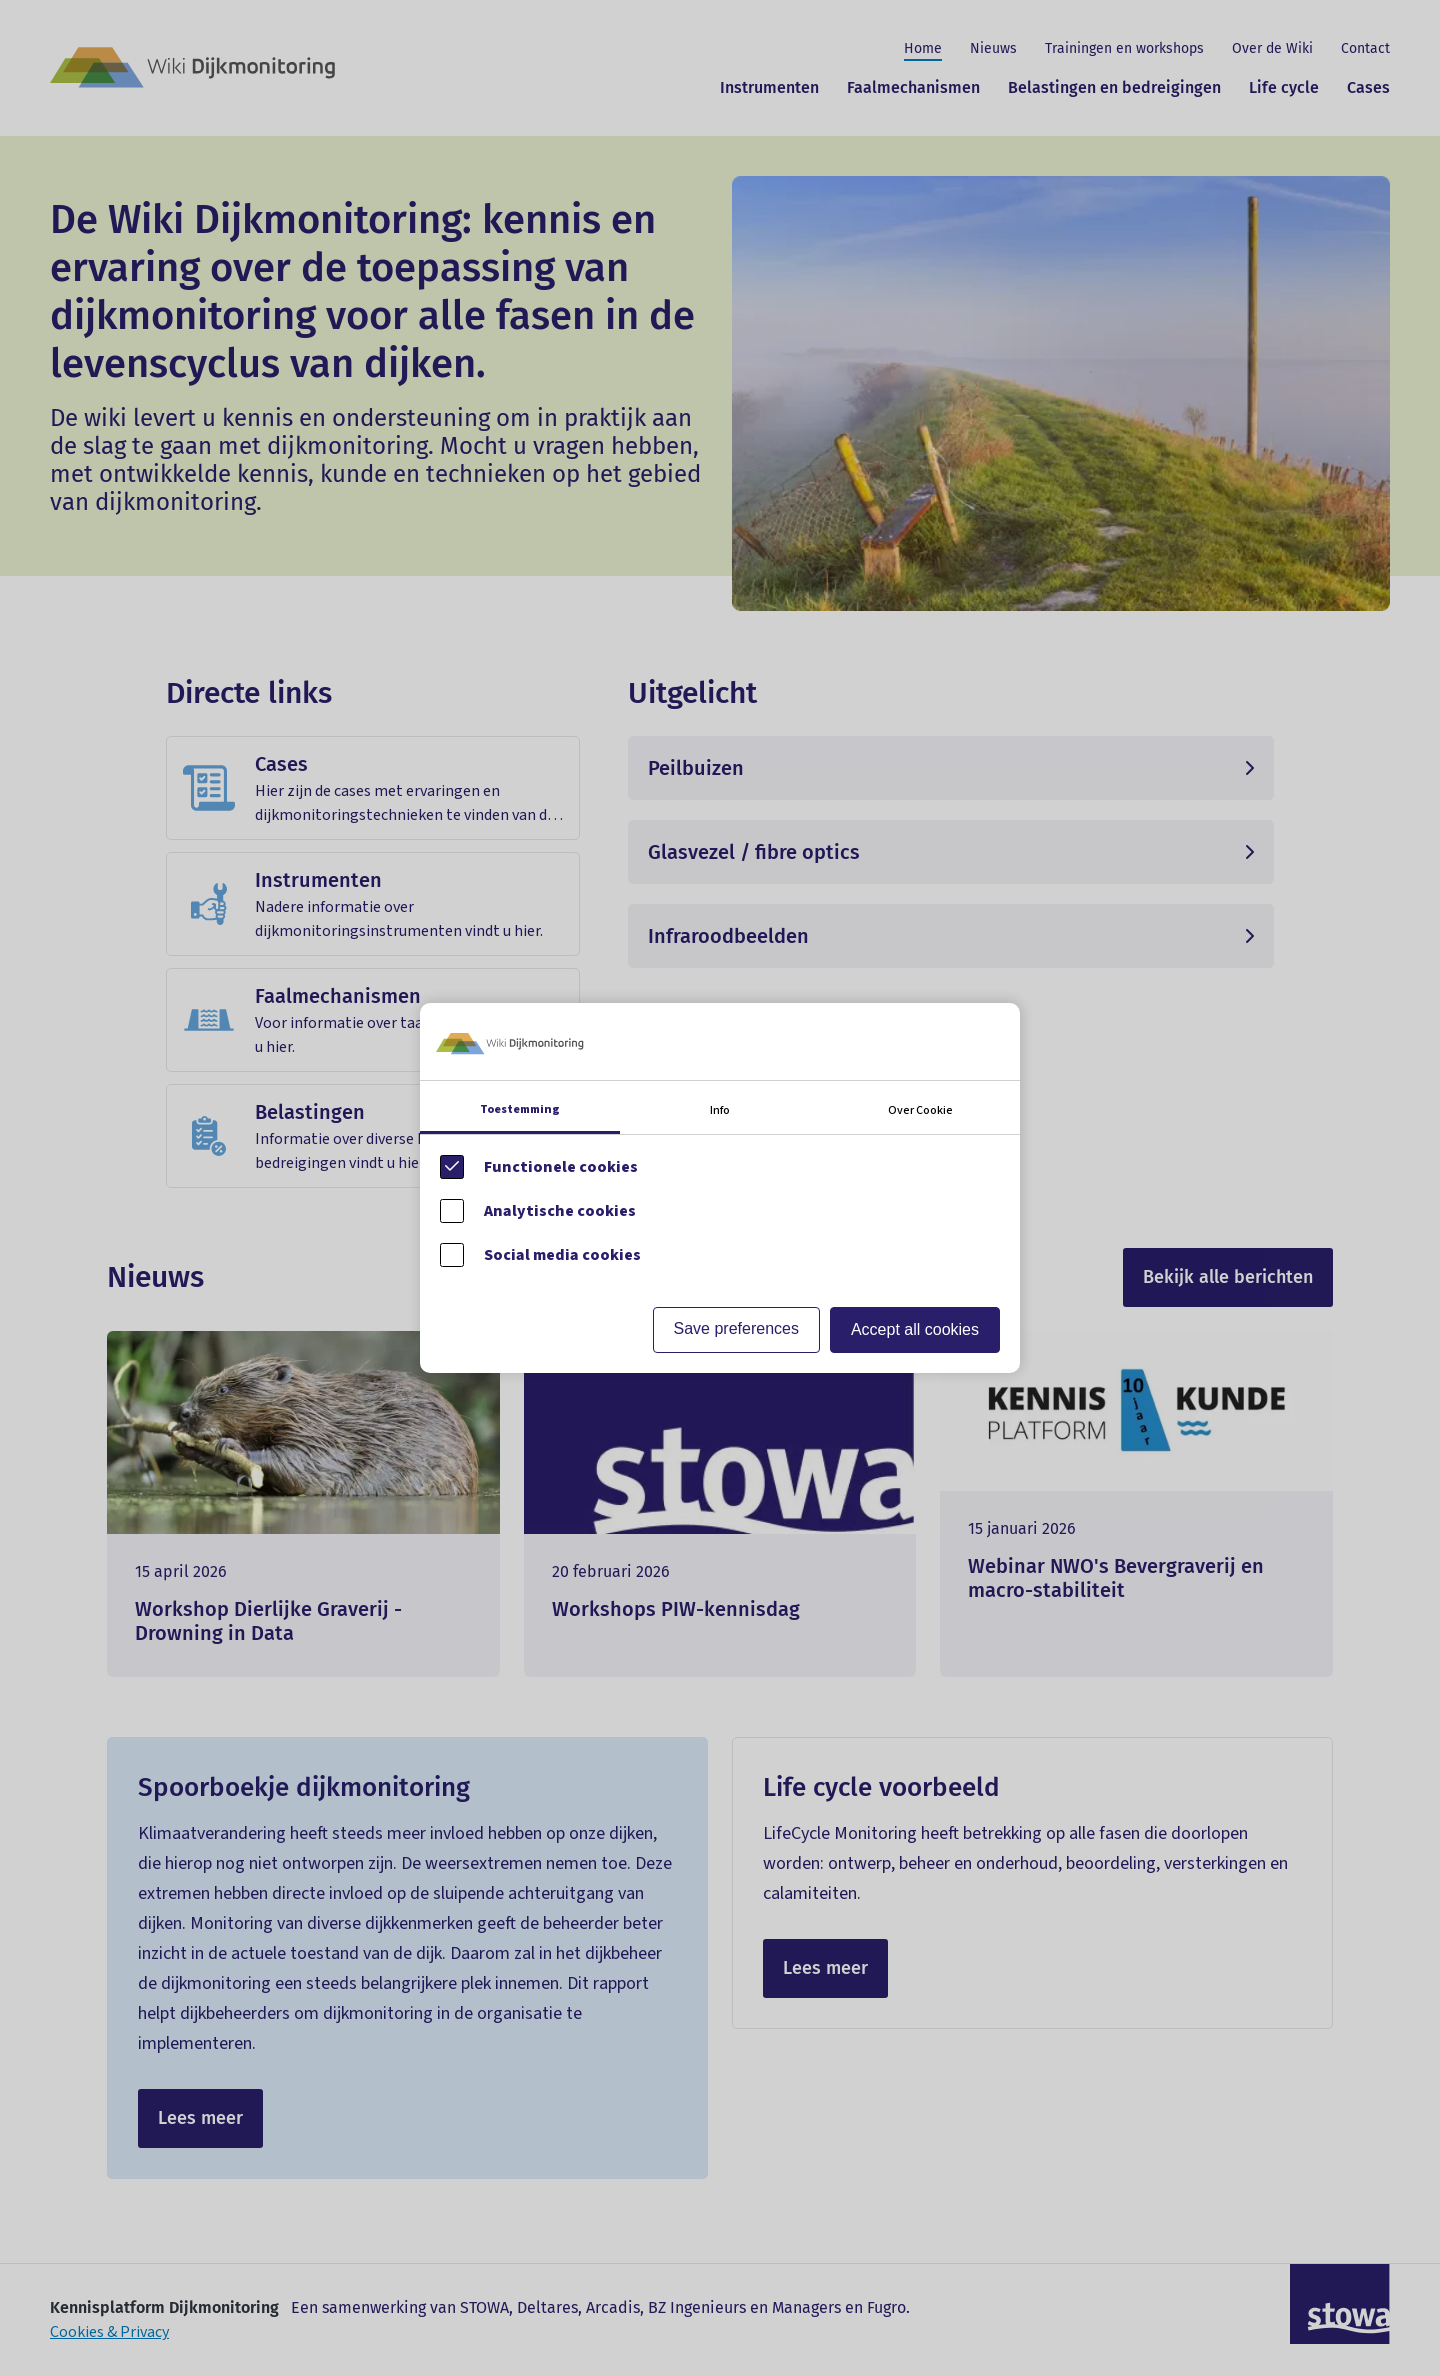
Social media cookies (562, 1255)
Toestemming (520, 1109)
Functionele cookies (561, 1167)
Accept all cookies (915, 1329)
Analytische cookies (560, 1211)
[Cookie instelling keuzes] (720, 1187)
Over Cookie (920, 1110)
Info (720, 1110)
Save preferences (736, 1328)
